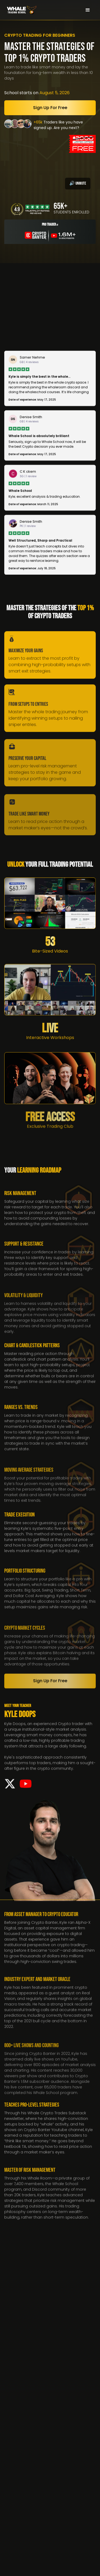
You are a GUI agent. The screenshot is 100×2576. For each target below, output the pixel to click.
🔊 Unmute (77, 183)
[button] (88, 10)
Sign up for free (50, 108)
